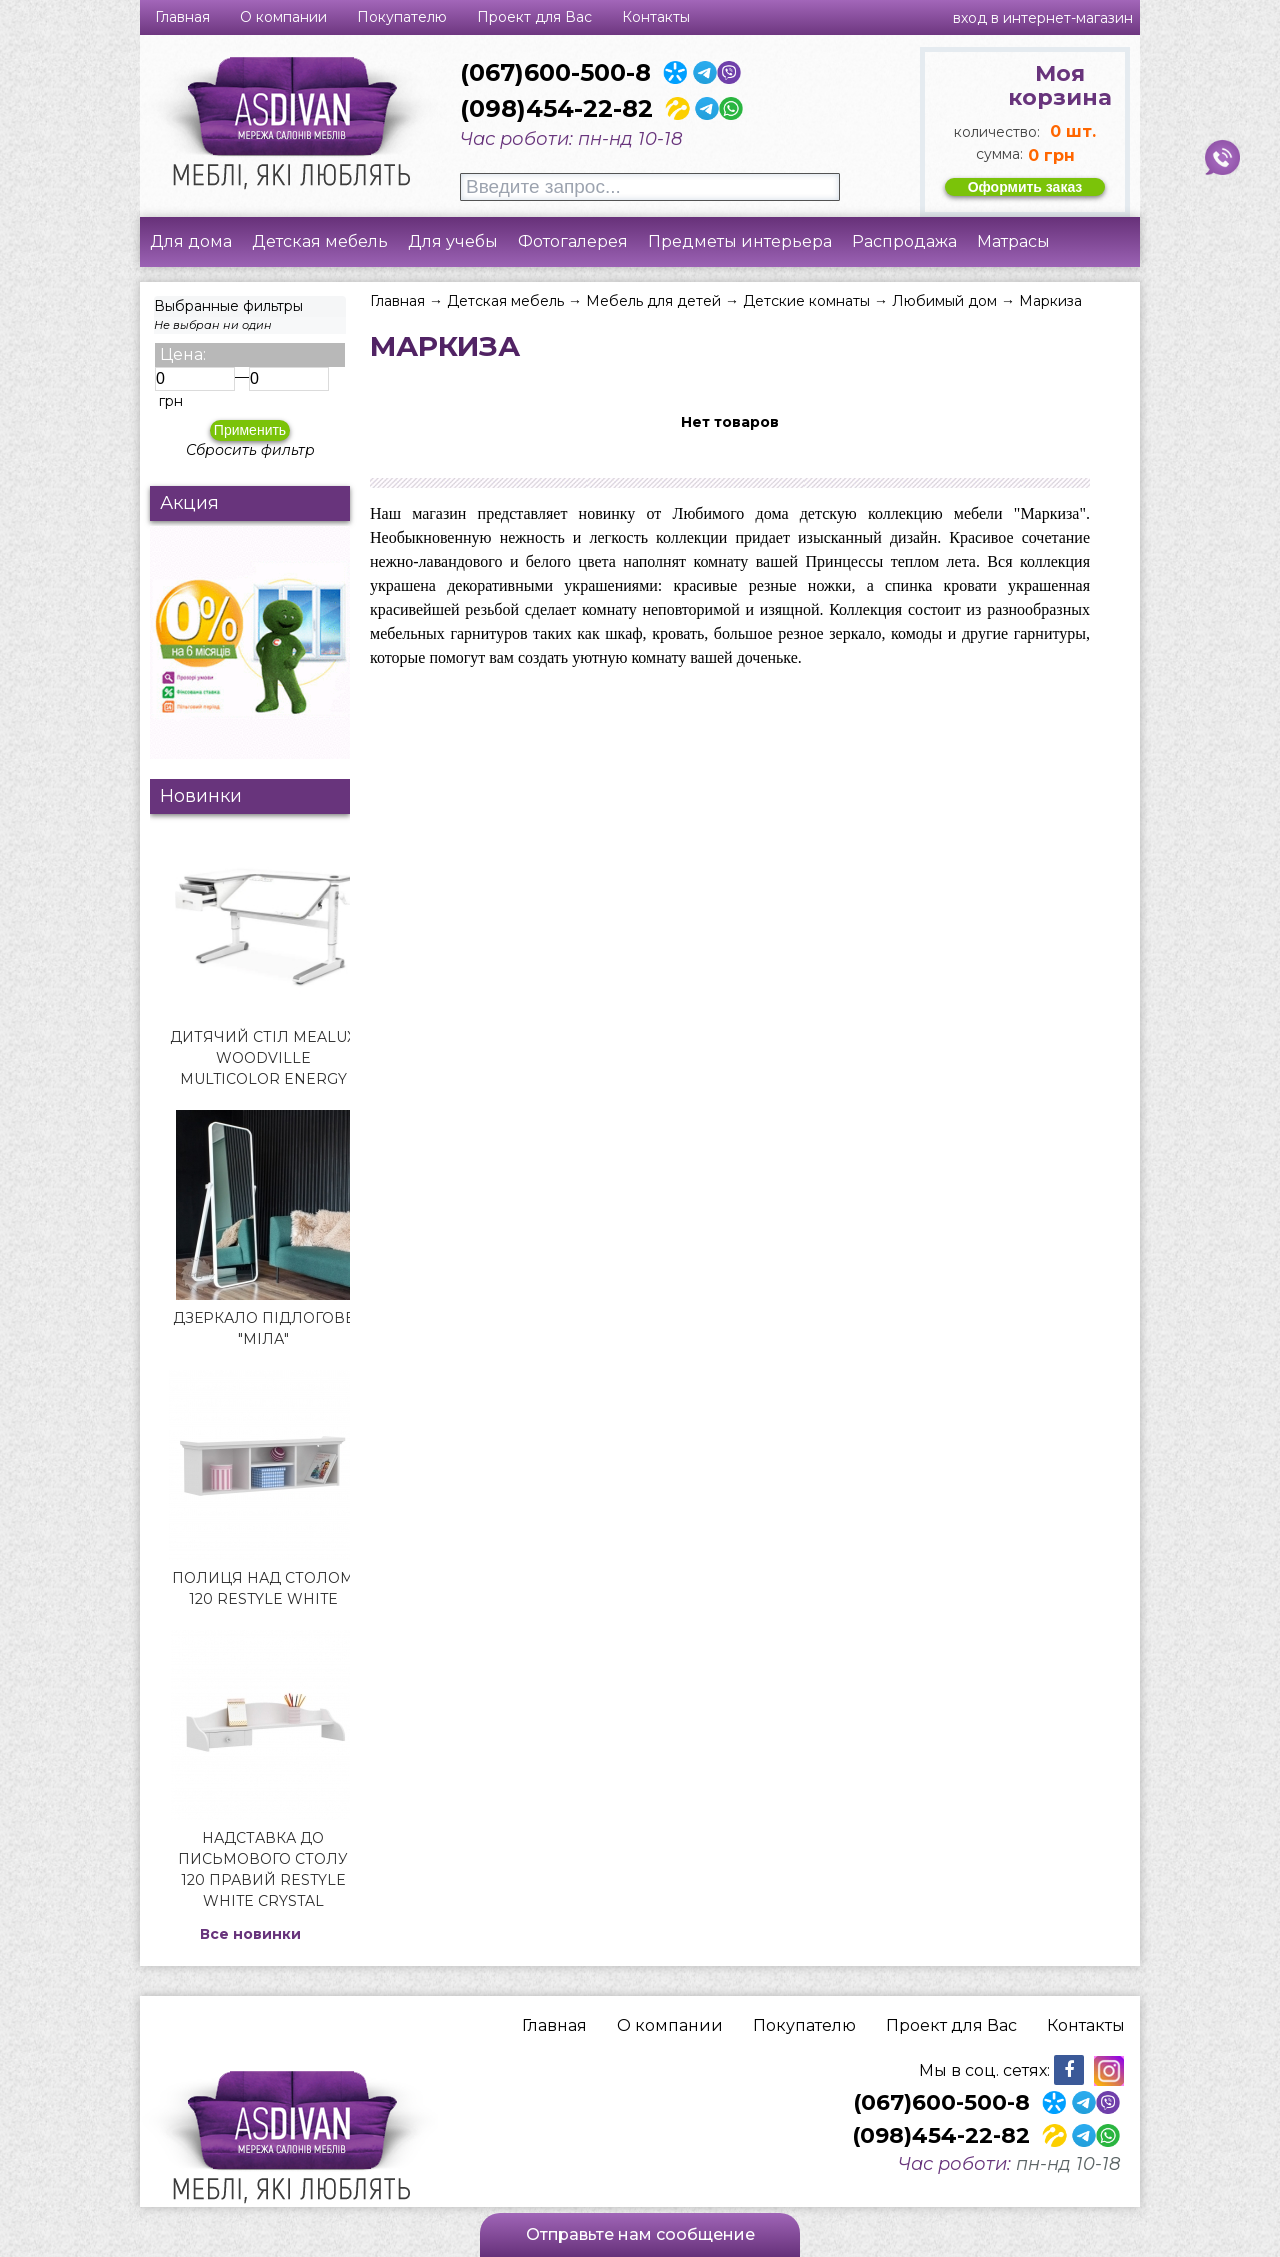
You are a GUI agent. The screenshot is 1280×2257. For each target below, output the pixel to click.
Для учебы (453, 241)
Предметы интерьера (740, 241)
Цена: (183, 354)
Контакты (656, 17)
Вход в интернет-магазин (1043, 18)
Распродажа (904, 241)
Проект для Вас (534, 17)
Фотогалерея (573, 241)
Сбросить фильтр (250, 450)
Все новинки (250, 1934)
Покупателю (402, 17)
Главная (182, 17)
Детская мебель (320, 241)
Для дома (191, 241)
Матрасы (1013, 241)
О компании (283, 17)
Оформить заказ (1025, 187)
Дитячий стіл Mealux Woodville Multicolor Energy (263, 1058)
